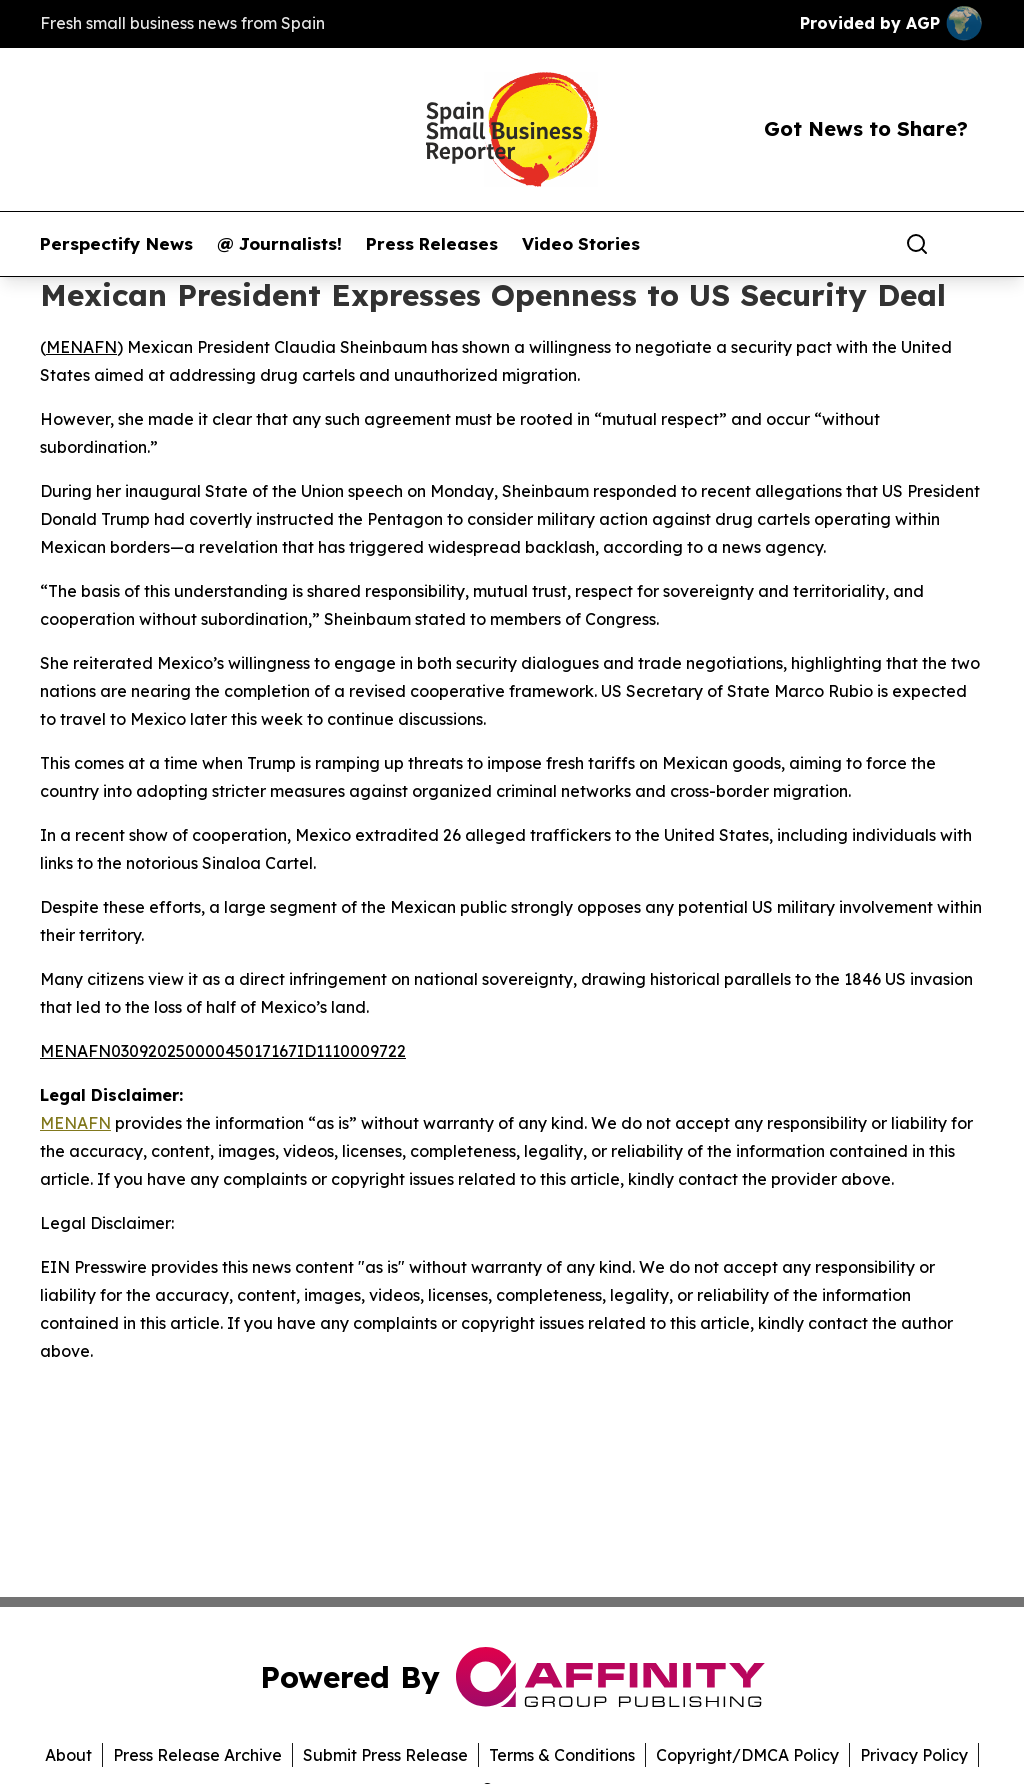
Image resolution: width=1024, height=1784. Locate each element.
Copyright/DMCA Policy (747, 1755)
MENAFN (81, 347)
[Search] (917, 244)
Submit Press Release (385, 1755)
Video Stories (581, 244)
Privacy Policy (914, 1755)
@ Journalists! (279, 244)
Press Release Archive (197, 1755)
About (68, 1755)
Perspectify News (116, 244)
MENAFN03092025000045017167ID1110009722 (223, 1051)
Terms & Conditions (562, 1755)
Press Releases (432, 244)
